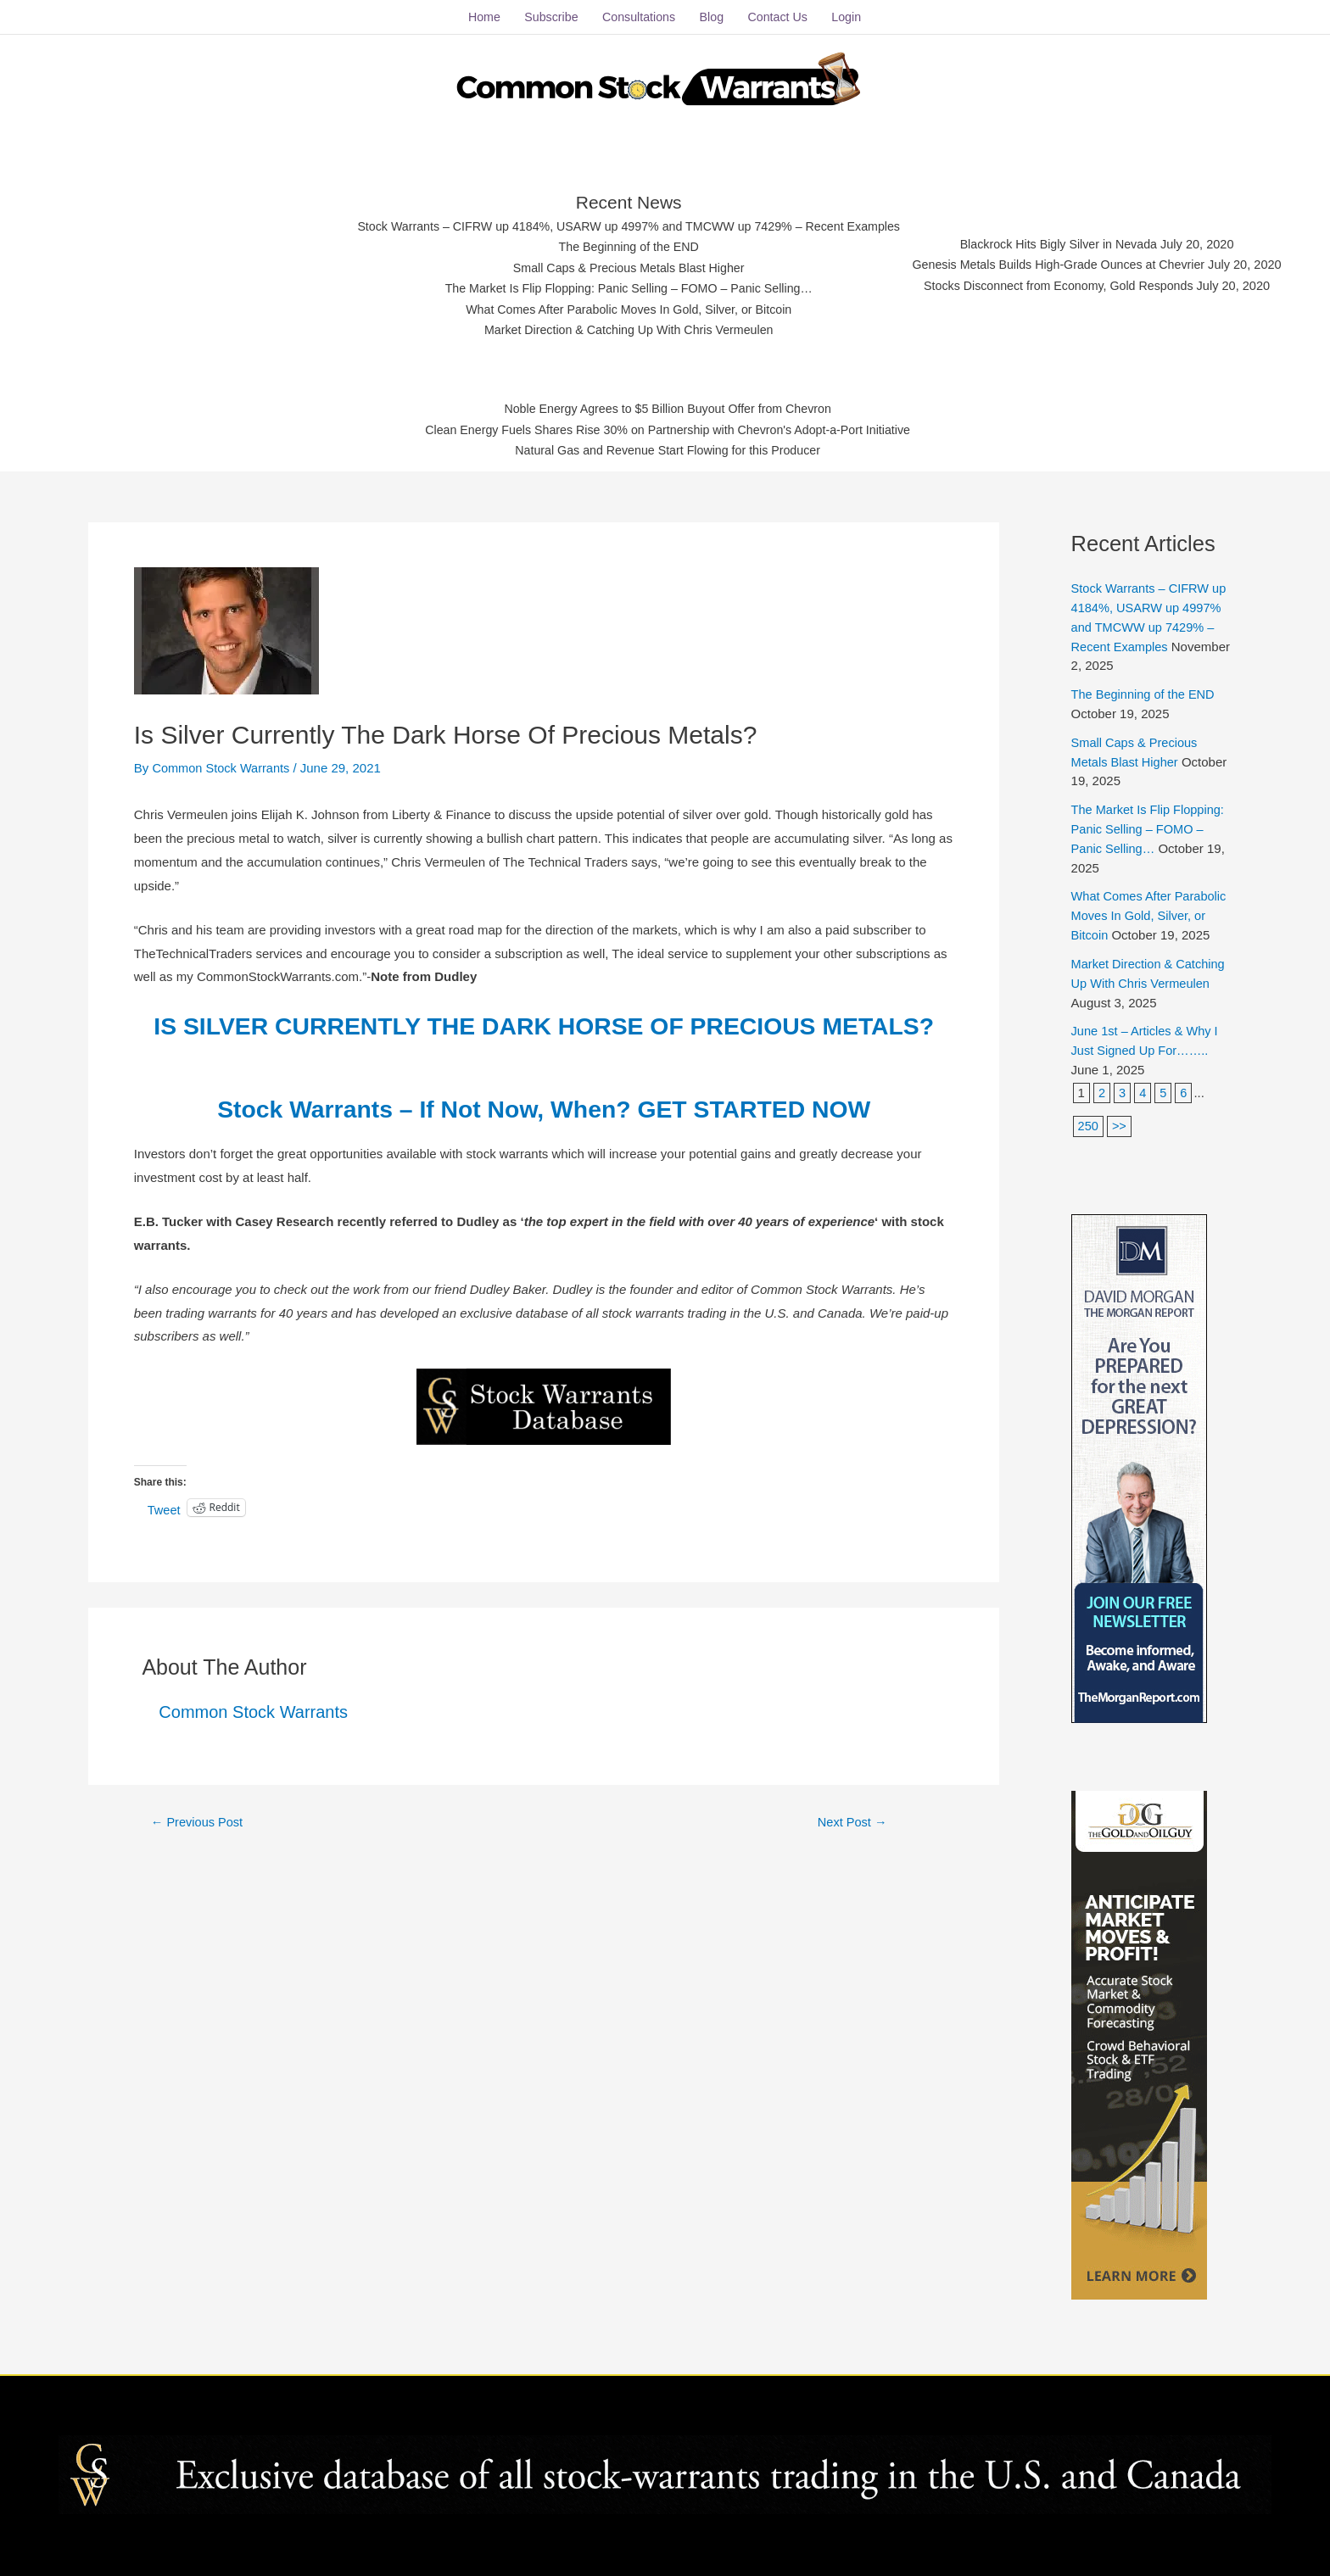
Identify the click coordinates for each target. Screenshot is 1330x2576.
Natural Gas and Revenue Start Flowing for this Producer (668, 449)
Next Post (852, 1849)
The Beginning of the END (619, 243)
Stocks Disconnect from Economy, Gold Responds (1072, 283)
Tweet (165, 1536)
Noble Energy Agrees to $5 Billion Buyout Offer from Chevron (668, 406)
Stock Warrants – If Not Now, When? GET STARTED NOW (544, 1137)
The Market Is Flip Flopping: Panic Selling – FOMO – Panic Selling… (619, 285)
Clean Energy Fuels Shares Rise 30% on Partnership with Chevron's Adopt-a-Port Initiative (668, 428)
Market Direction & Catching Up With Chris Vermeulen (619, 327)
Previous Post (198, 1849)
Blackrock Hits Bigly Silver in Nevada (1072, 240)
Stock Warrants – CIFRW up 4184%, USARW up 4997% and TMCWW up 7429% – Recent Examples (619, 222)
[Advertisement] (178, 258)
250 (1088, 1115)
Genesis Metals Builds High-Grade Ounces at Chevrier (1073, 261)
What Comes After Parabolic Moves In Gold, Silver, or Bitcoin (619, 306)
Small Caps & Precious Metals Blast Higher (620, 264)
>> (1120, 1115)
